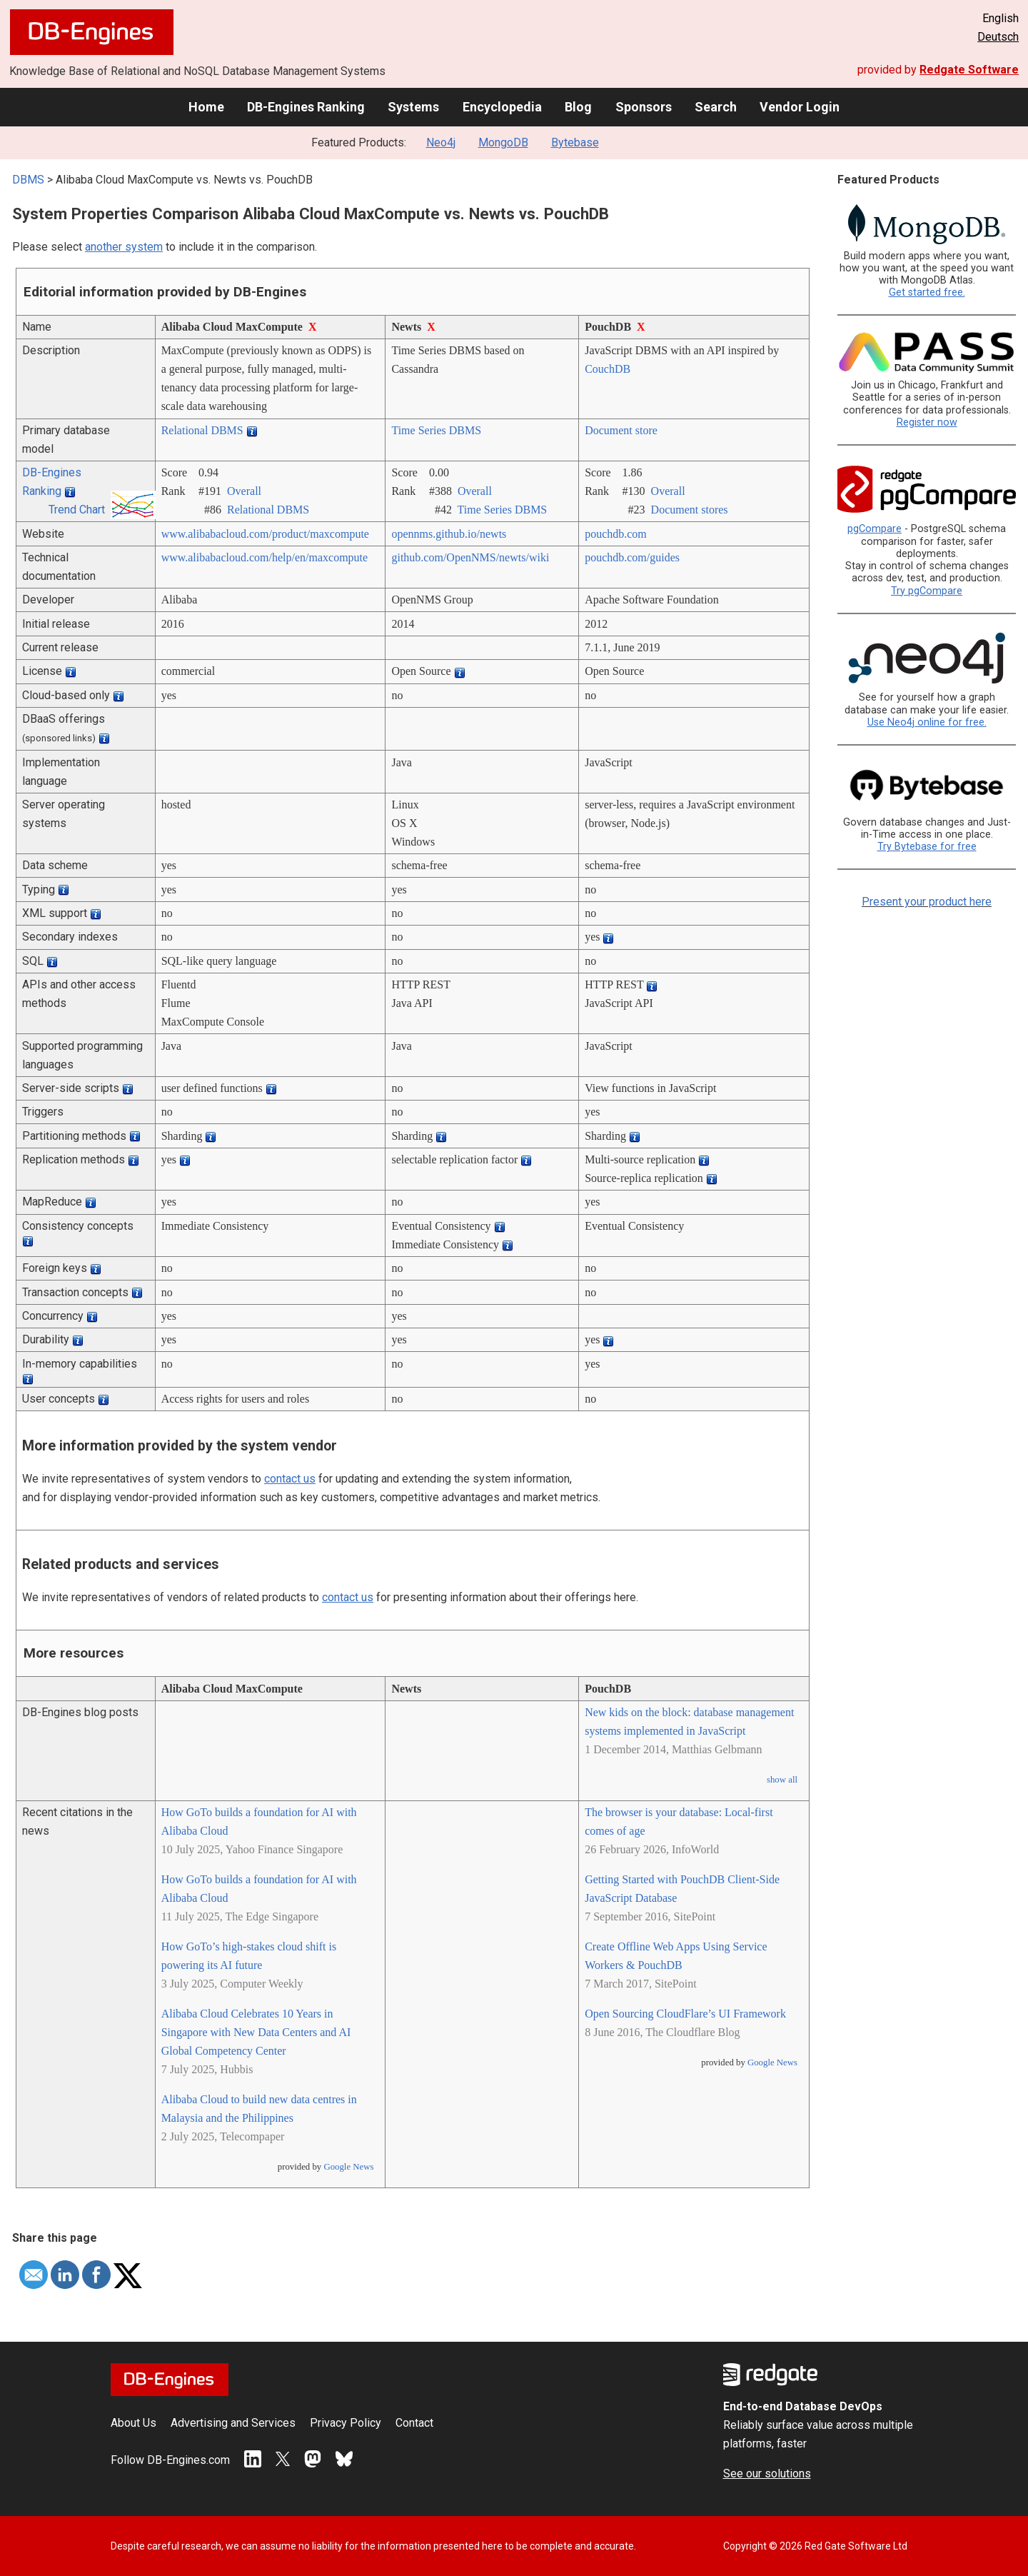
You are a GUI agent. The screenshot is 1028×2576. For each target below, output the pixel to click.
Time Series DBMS (436, 430)
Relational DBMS (202, 430)
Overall (244, 491)
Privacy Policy (345, 2423)
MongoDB (503, 142)
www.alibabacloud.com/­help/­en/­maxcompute (264, 557)
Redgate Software (969, 69)
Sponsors (643, 106)
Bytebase (575, 142)
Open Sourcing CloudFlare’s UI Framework (685, 2014)
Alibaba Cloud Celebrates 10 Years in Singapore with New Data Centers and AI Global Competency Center (256, 2032)
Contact (414, 2423)
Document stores (689, 509)
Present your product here (927, 901)
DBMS (28, 179)
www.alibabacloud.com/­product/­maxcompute (265, 534)
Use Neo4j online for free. (927, 722)
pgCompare (874, 529)
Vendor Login (800, 106)
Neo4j (440, 142)
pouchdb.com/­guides (632, 557)
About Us (133, 2423)
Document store (621, 430)
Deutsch (998, 37)
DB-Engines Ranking (306, 106)
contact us (290, 1478)
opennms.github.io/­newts (448, 534)
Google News (348, 2167)
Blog (578, 106)
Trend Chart (77, 509)
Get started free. (927, 292)
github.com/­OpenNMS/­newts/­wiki (470, 557)
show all (782, 1780)
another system (124, 247)
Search (716, 106)
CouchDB (607, 369)
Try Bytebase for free (927, 847)
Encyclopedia (502, 106)
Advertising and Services (233, 2423)
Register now (927, 422)
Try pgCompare (926, 591)
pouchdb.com (616, 534)
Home (206, 106)
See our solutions (767, 2473)
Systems (413, 106)
